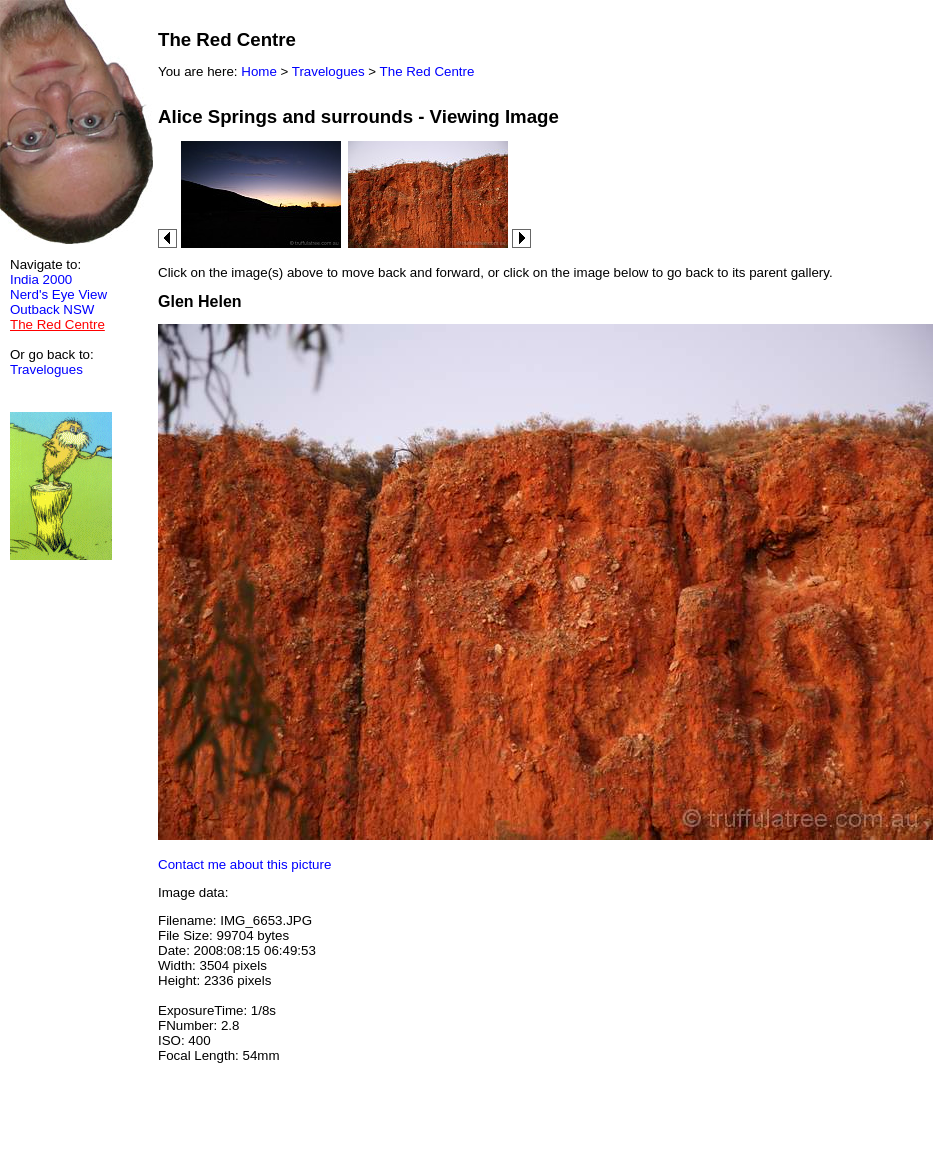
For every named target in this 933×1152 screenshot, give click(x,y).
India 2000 (41, 279)
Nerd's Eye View (58, 294)
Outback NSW (52, 309)
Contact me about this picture (244, 864)
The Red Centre (427, 71)
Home (259, 71)
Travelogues (46, 369)
